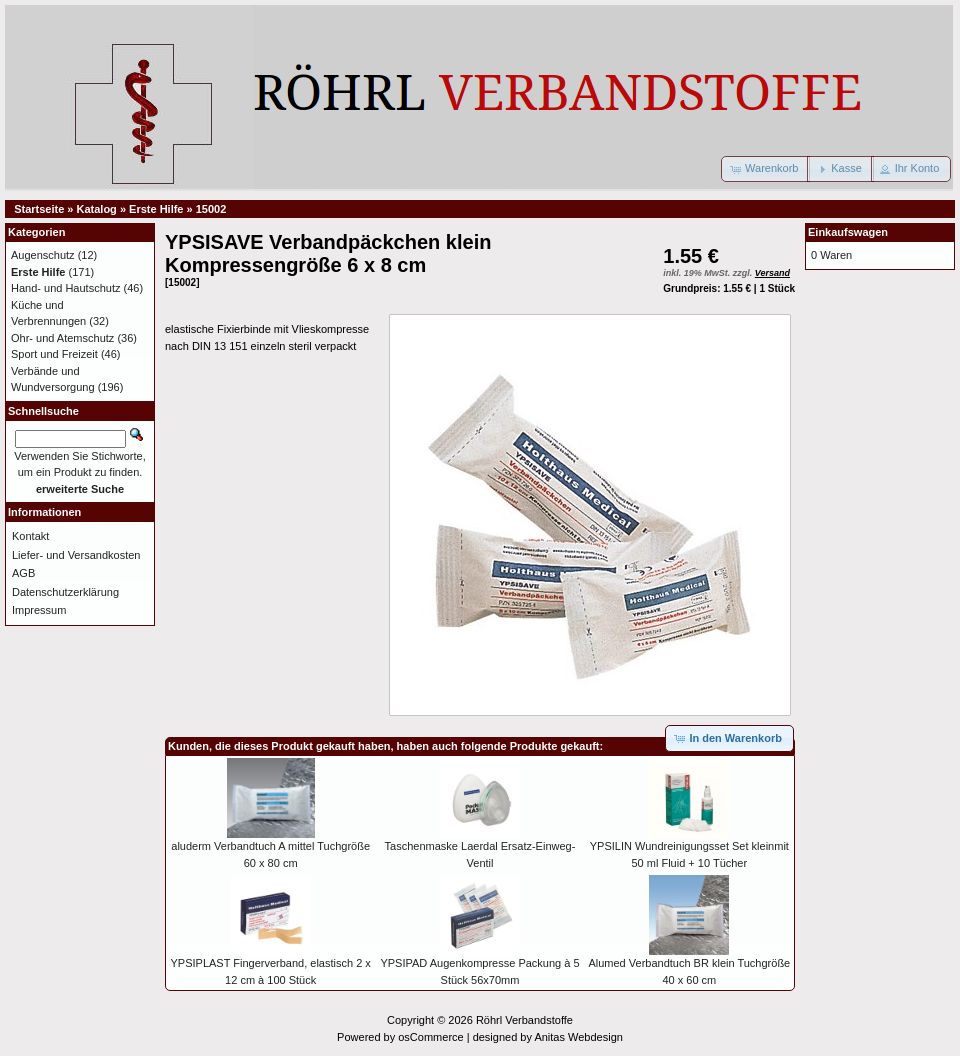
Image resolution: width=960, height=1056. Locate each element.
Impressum (39, 610)
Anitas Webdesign (578, 1037)
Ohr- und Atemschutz (62, 338)
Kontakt (30, 536)
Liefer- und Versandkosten (76, 555)
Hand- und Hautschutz (65, 288)
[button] (765, 169)
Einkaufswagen (848, 232)
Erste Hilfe (156, 209)
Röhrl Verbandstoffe (524, 1020)
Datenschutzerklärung (65, 592)
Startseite (39, 209)
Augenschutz (43, 255)
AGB (23, 573)
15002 (211, 209)
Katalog (97, 209)
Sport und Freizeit (54, 354)
